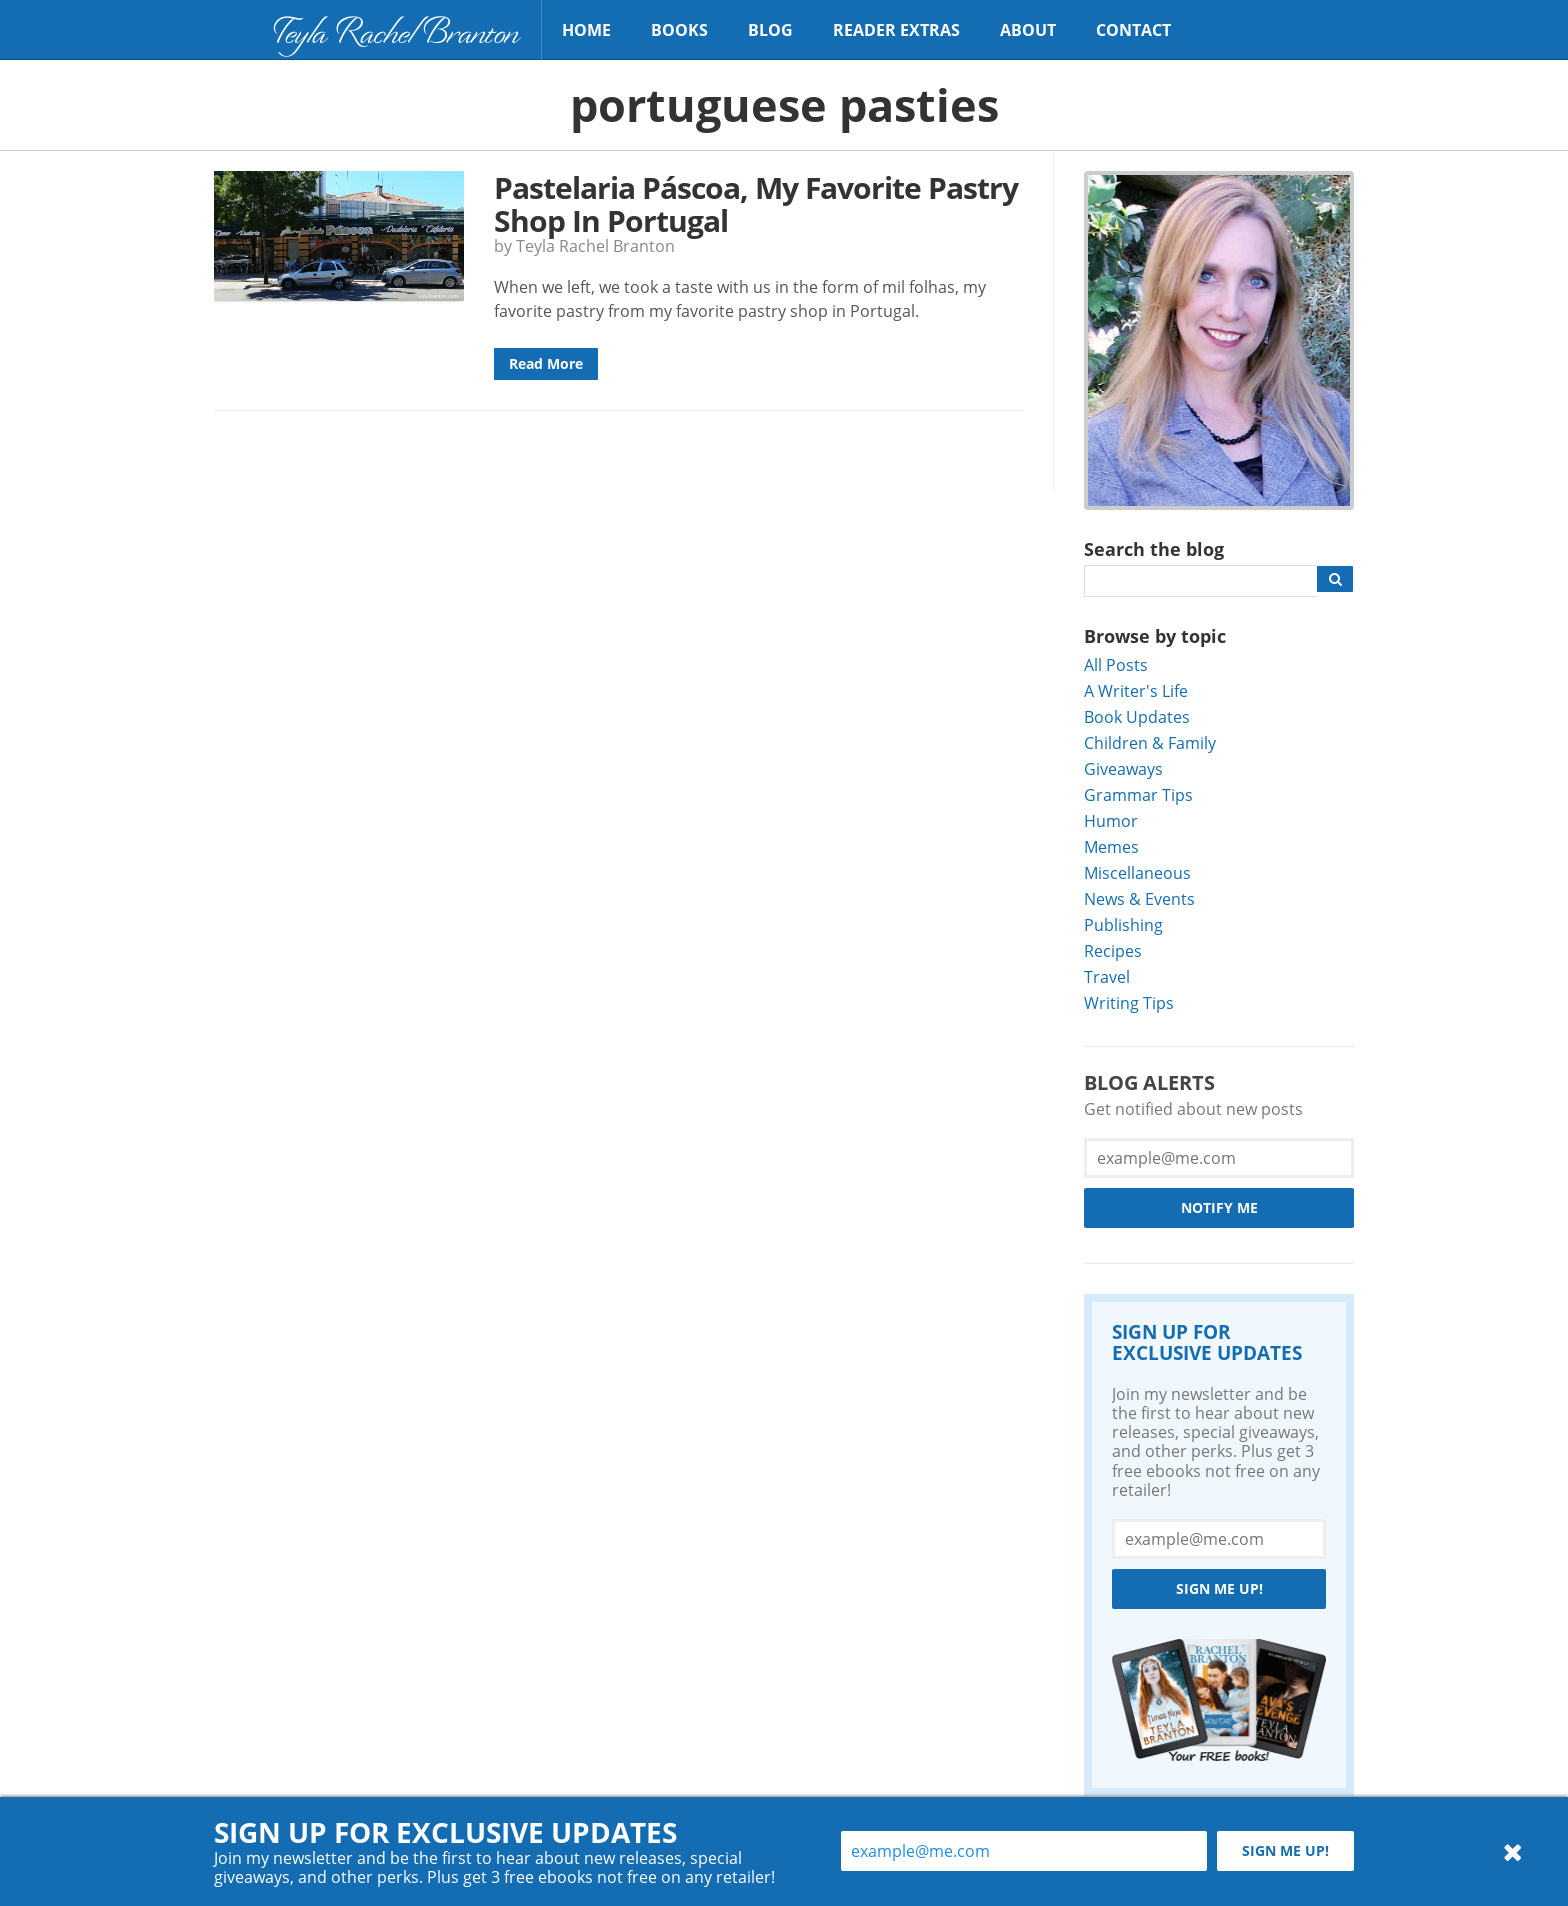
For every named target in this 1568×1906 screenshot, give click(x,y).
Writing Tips (1129, 1002)
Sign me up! (1219, 1588)
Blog (770, 30)
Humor (1111, 820)
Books (679, 30)
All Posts (1116, 664)
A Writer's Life (1136, 690)
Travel (1107, 976)
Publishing (1123, 924)
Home (586, 30)
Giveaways (1123, 768)
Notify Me (1219, 1207)
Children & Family (1150, 742)
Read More (546, 363)
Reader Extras (896, 30)
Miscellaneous (1137, 872)
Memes (1111, 846)
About (1028, 30)
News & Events (1139, 898)
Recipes (1113, 950)
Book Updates (1137, 716)
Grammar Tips (1138, 794)
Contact (1133, 30)
